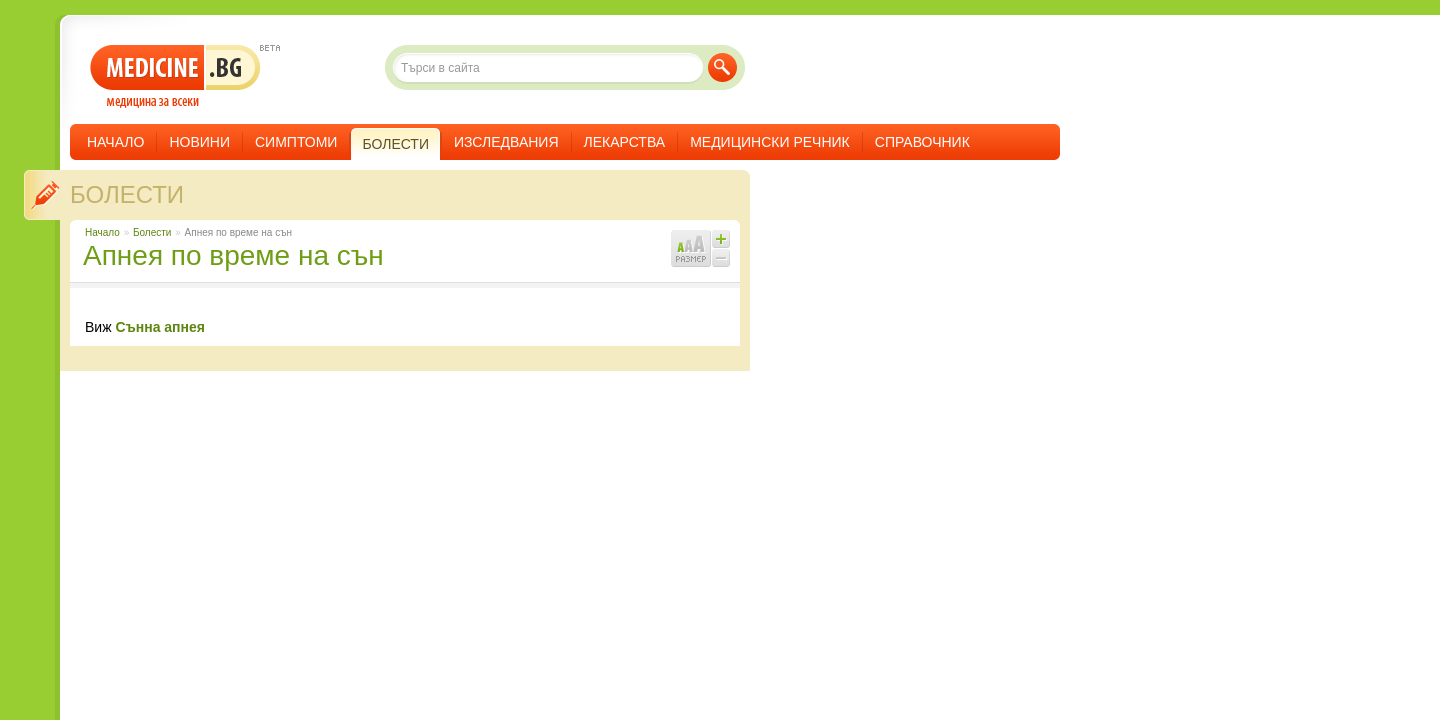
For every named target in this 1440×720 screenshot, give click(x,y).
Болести (127, 194)
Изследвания (506, 142)
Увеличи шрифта (721, 239)
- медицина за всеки (175, 76)
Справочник (922, 142)
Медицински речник (770, 142)
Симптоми (296, 142)
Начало (115, 142)
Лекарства (625, 142)
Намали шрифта (721, 258)
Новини (199, 142)
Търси (722, 67)
